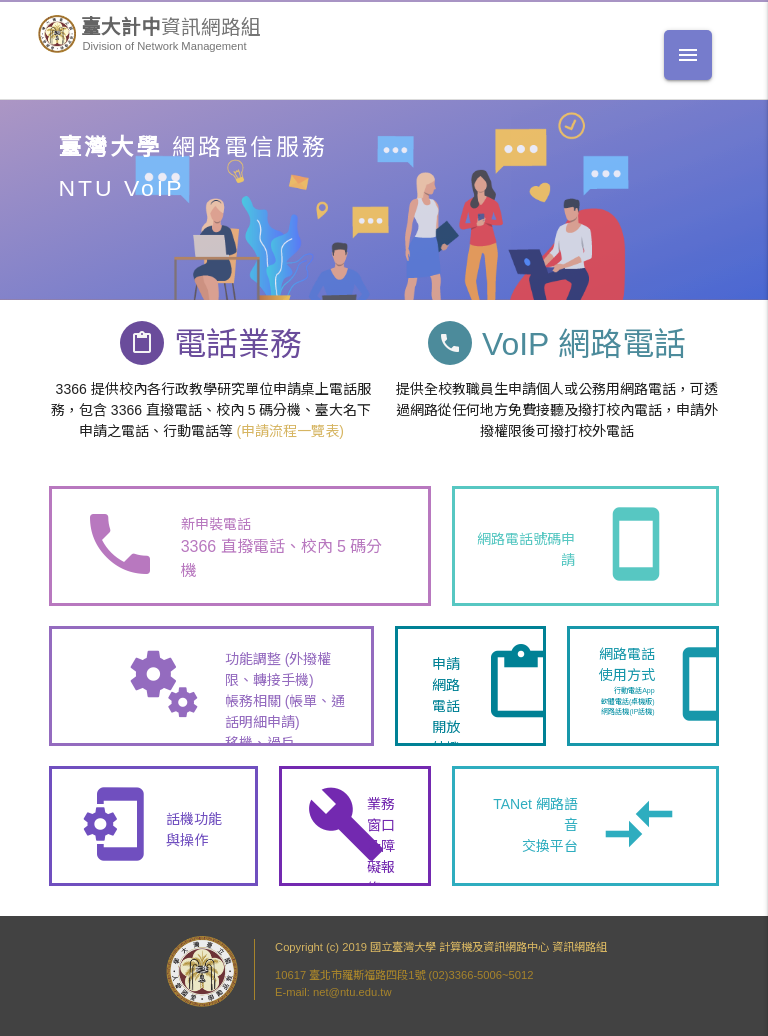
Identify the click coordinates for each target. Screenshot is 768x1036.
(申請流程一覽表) (289, 431)
